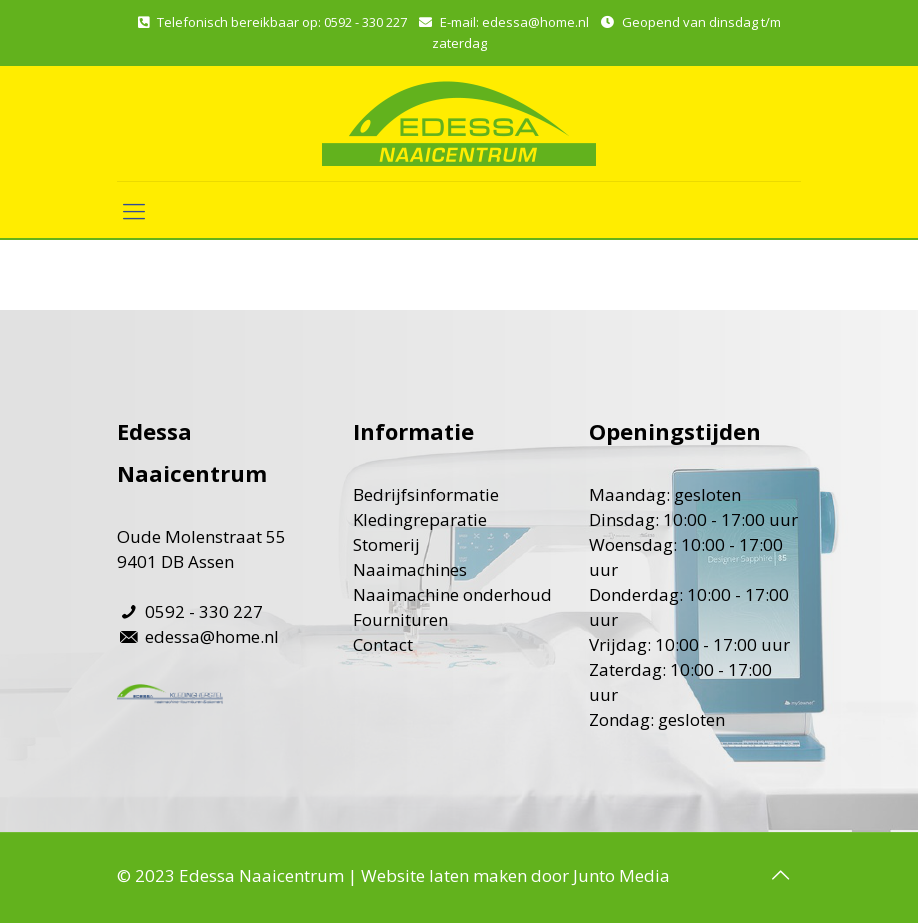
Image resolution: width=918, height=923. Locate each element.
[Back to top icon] (780, 875)
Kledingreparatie (420, 519)
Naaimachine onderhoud (452, 594)
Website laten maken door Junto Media (515, 875)
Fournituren (400, 619)
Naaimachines (410, 569)
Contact (383, 644)
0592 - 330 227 (365, 22)
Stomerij (386, 544)
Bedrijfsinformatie (426, 494)
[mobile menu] (134, 210)
